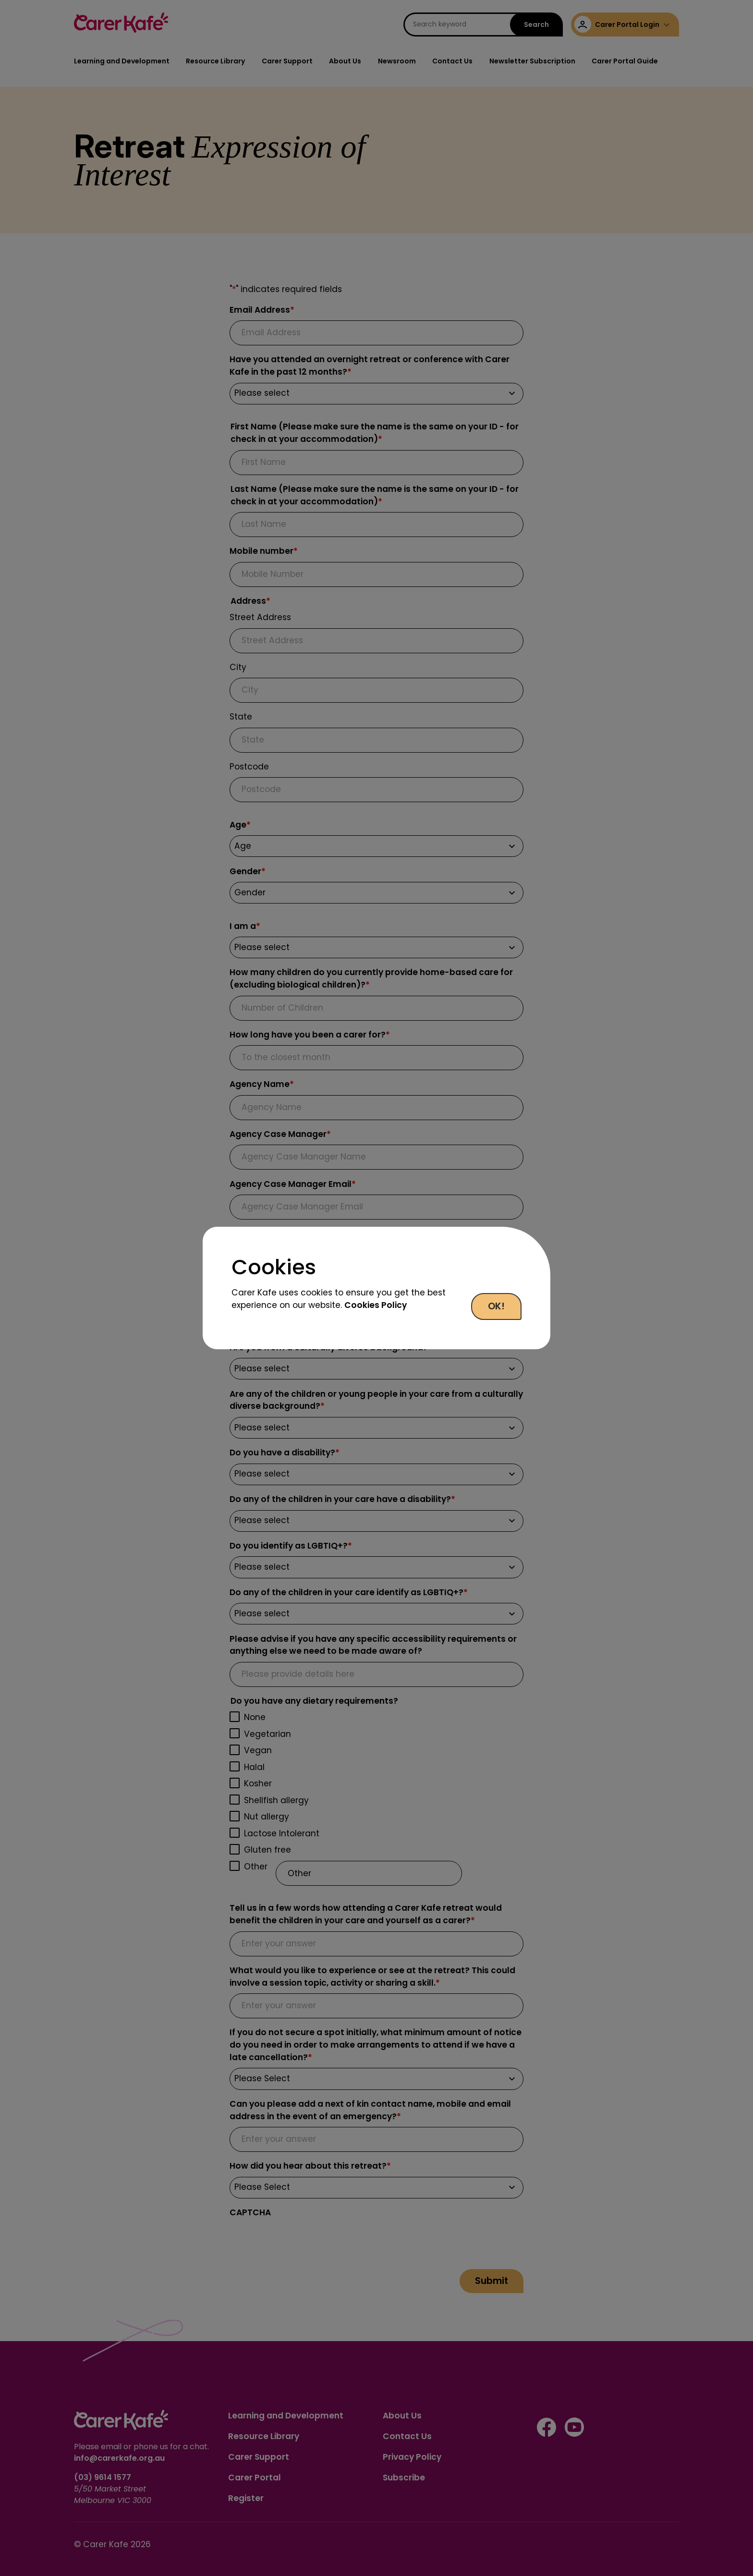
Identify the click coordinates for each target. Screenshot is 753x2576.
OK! (496, 1306)
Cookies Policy (375, 1305)
